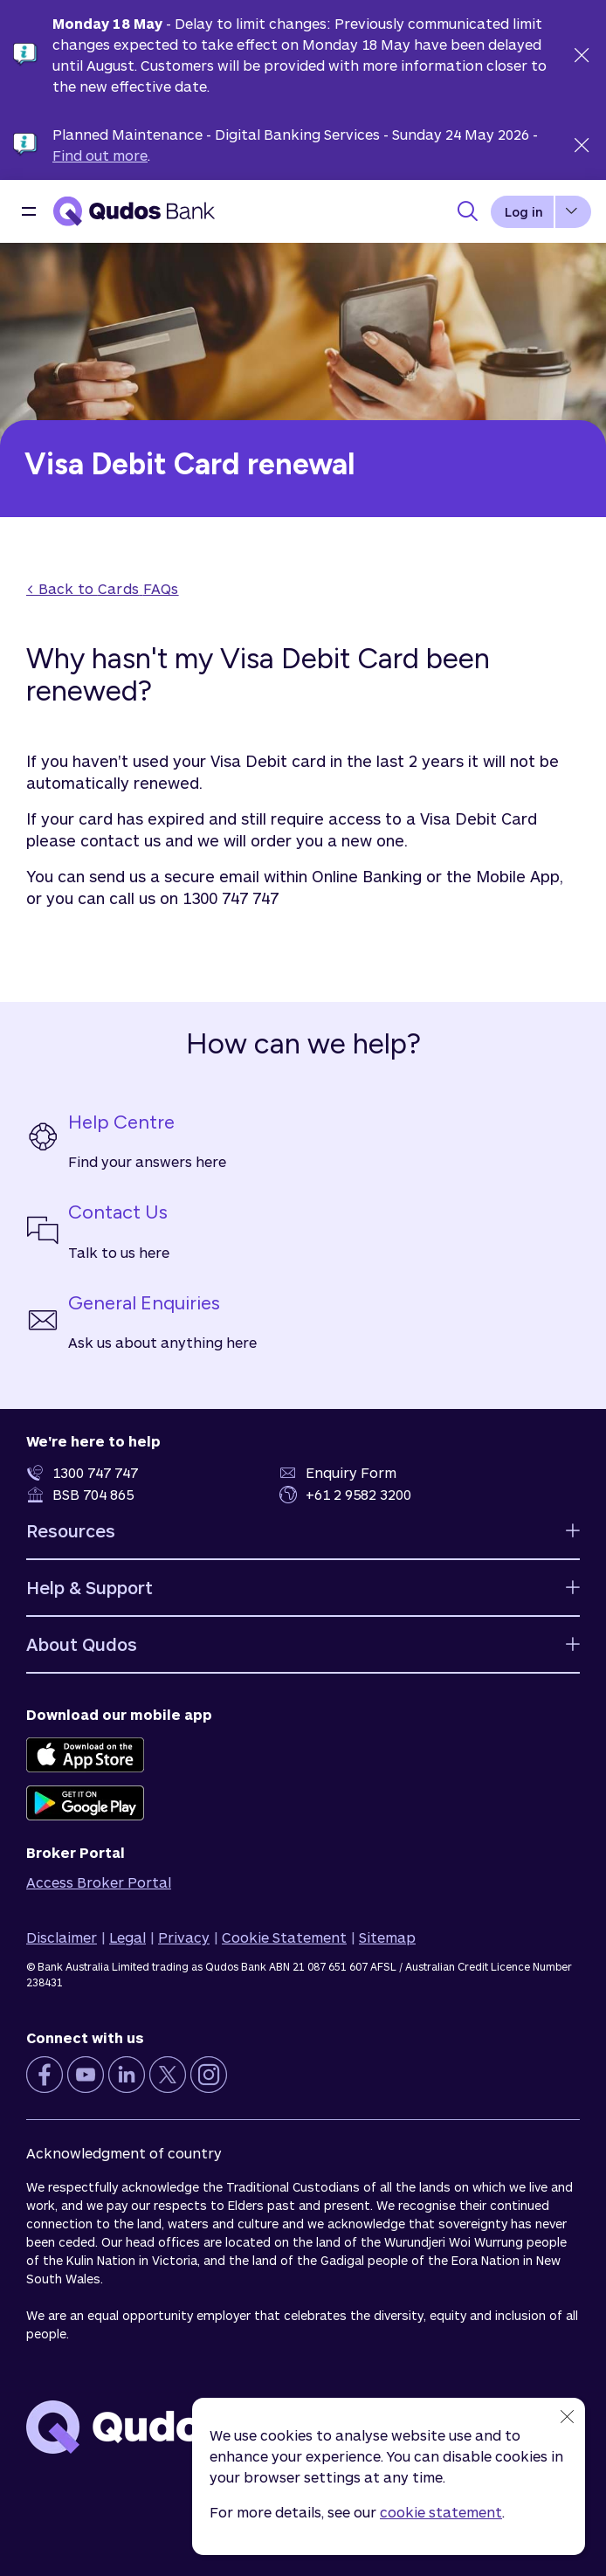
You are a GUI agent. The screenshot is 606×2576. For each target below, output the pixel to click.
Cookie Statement (284, 1937)
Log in (524, 211)
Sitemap (387, 1937)
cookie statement (441, 2511)
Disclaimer (61, 1937)
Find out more (100, 155)
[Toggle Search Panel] (467, 211)
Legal (127, 1937)
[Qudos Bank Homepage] (133, 211)
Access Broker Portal (98, 1882)
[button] (29, 211)
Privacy (184, 1937)
